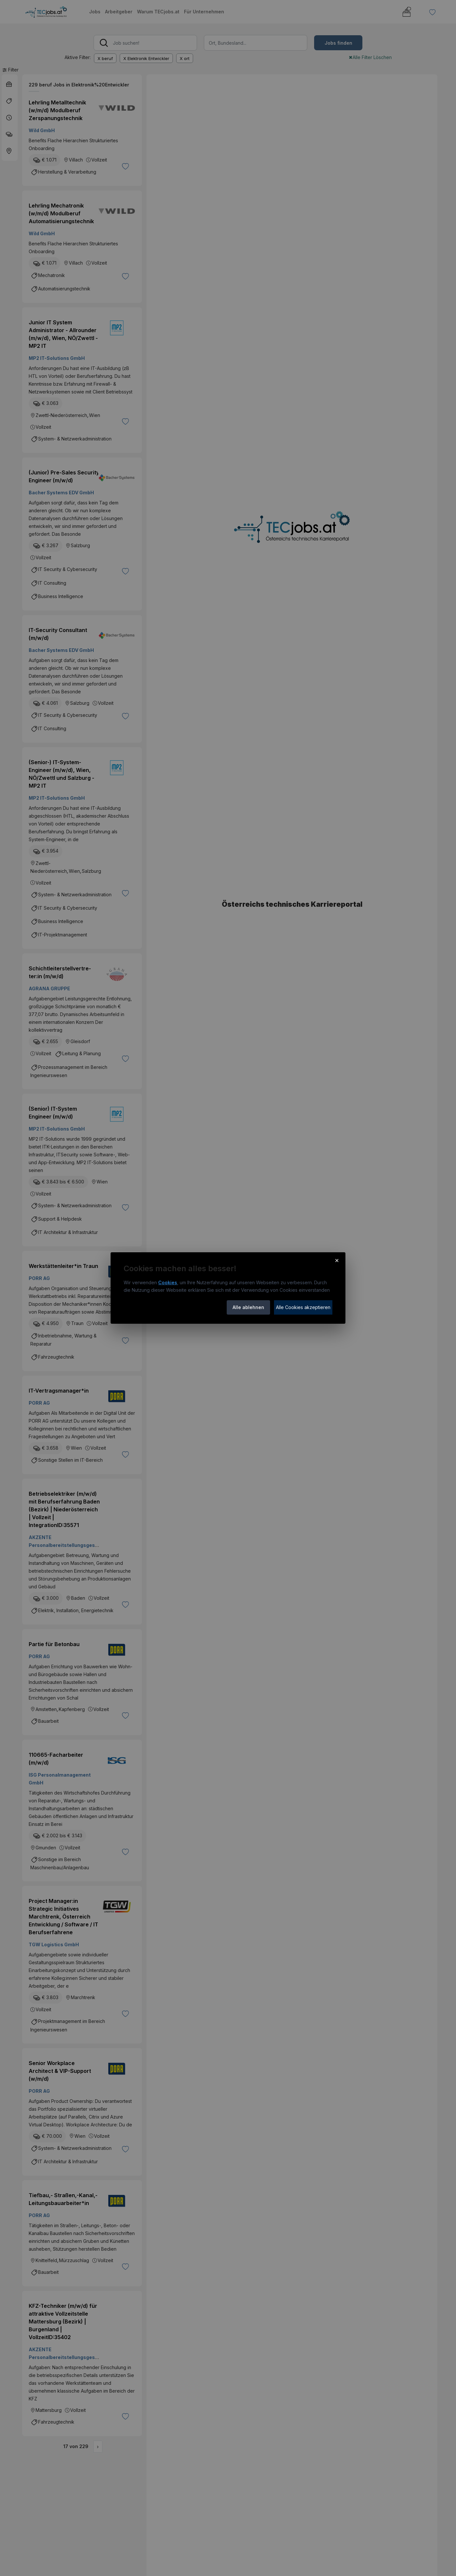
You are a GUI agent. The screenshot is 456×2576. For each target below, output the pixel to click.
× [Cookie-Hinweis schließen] (337, 1260)
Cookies (167, 1282)
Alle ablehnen (248, 1307)
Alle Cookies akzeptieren (303, 1307)
